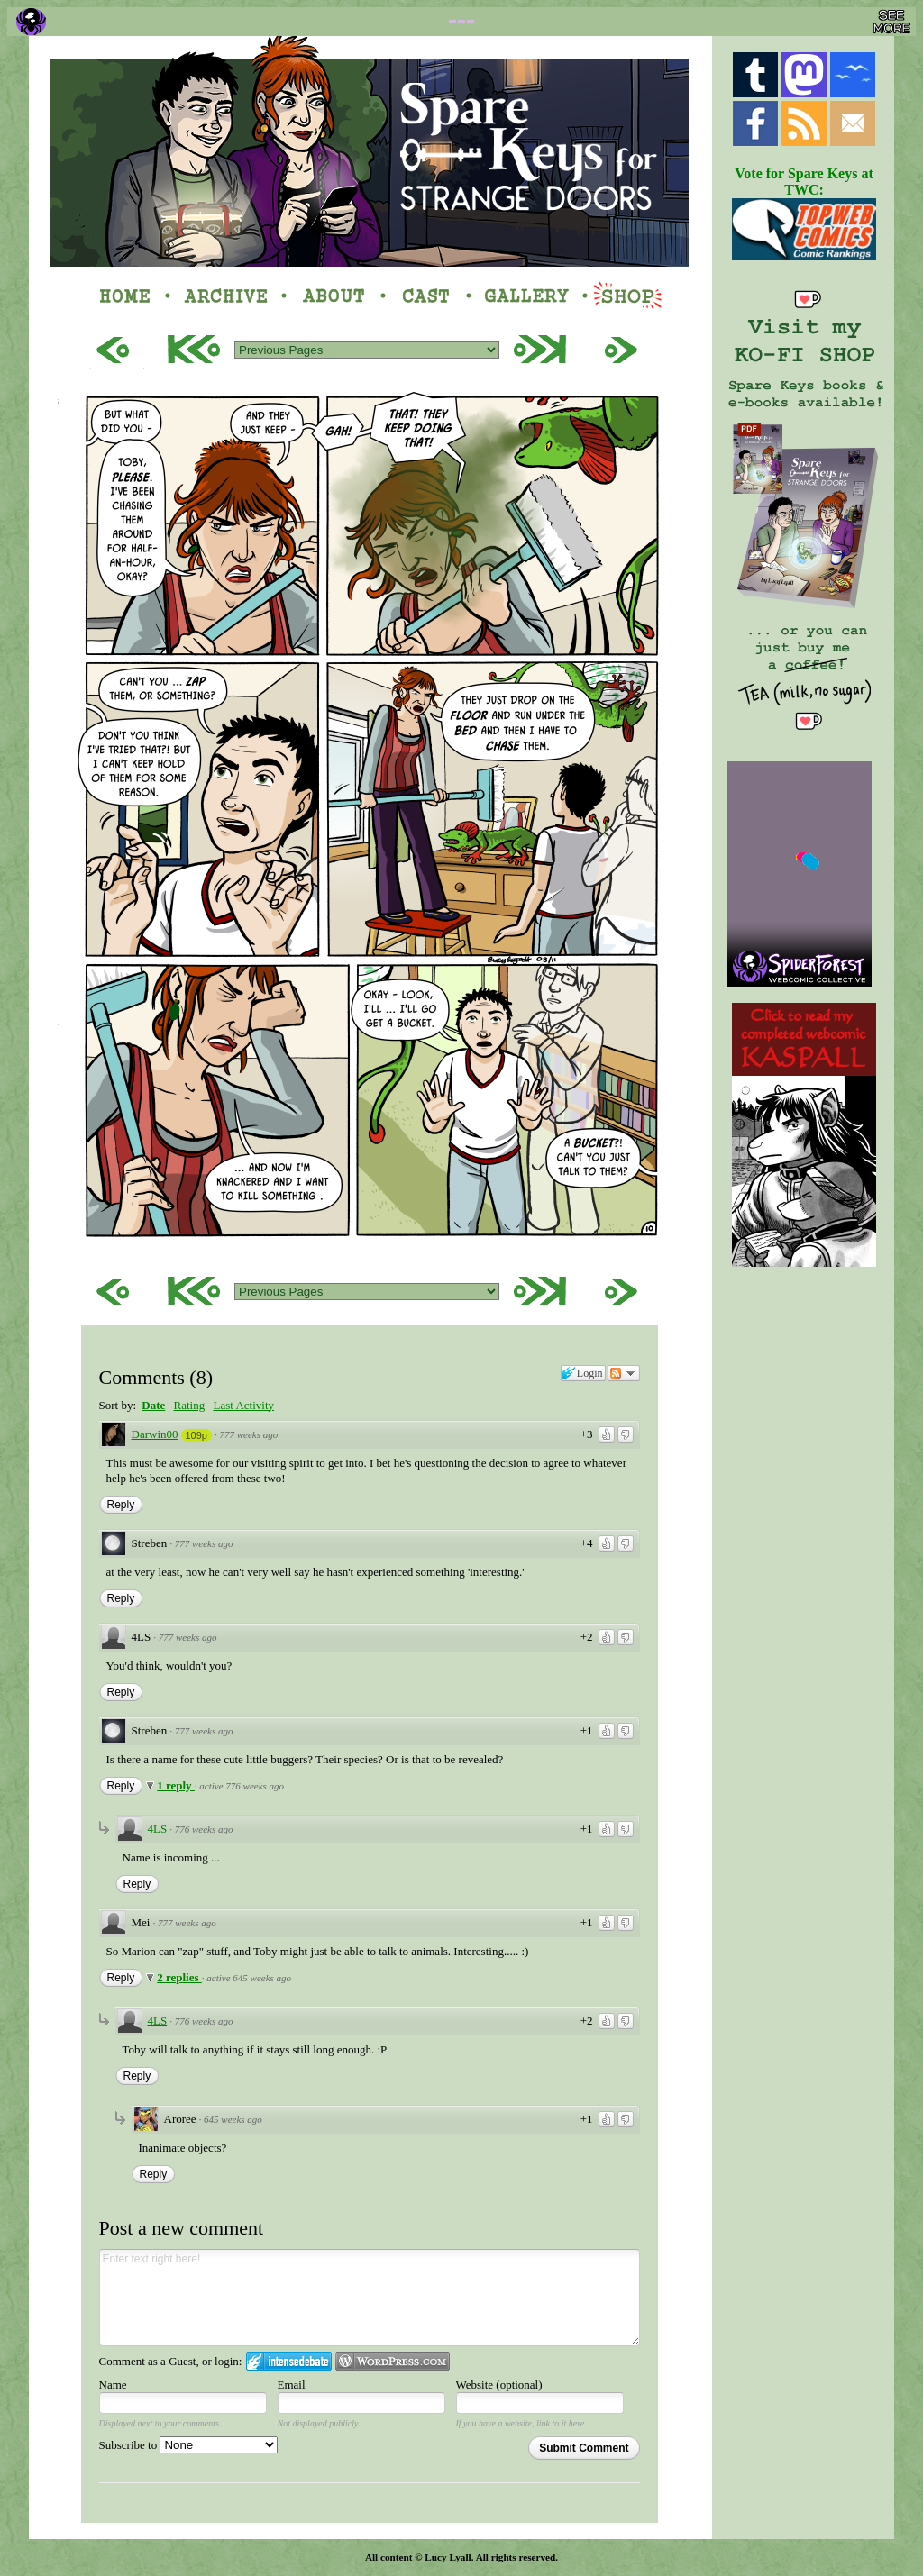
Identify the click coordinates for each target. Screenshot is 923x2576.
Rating (190, 1405)
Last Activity (243, 1405)
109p (196, 1435)
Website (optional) (499, 2384)
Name (113, 2384)
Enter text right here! (369, 2297)
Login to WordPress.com (392, 2361)
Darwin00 (155, 1434)
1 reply (176, 1785)
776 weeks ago (204, 1829)
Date (153, 1405)
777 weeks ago (248, 1434)
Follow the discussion (624, 1373)
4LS (158, 1828)
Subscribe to (189, 2445)
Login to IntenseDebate (289, 2361)
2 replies (179, 1977)
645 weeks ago (233, 2119)
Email (292, 2384)
